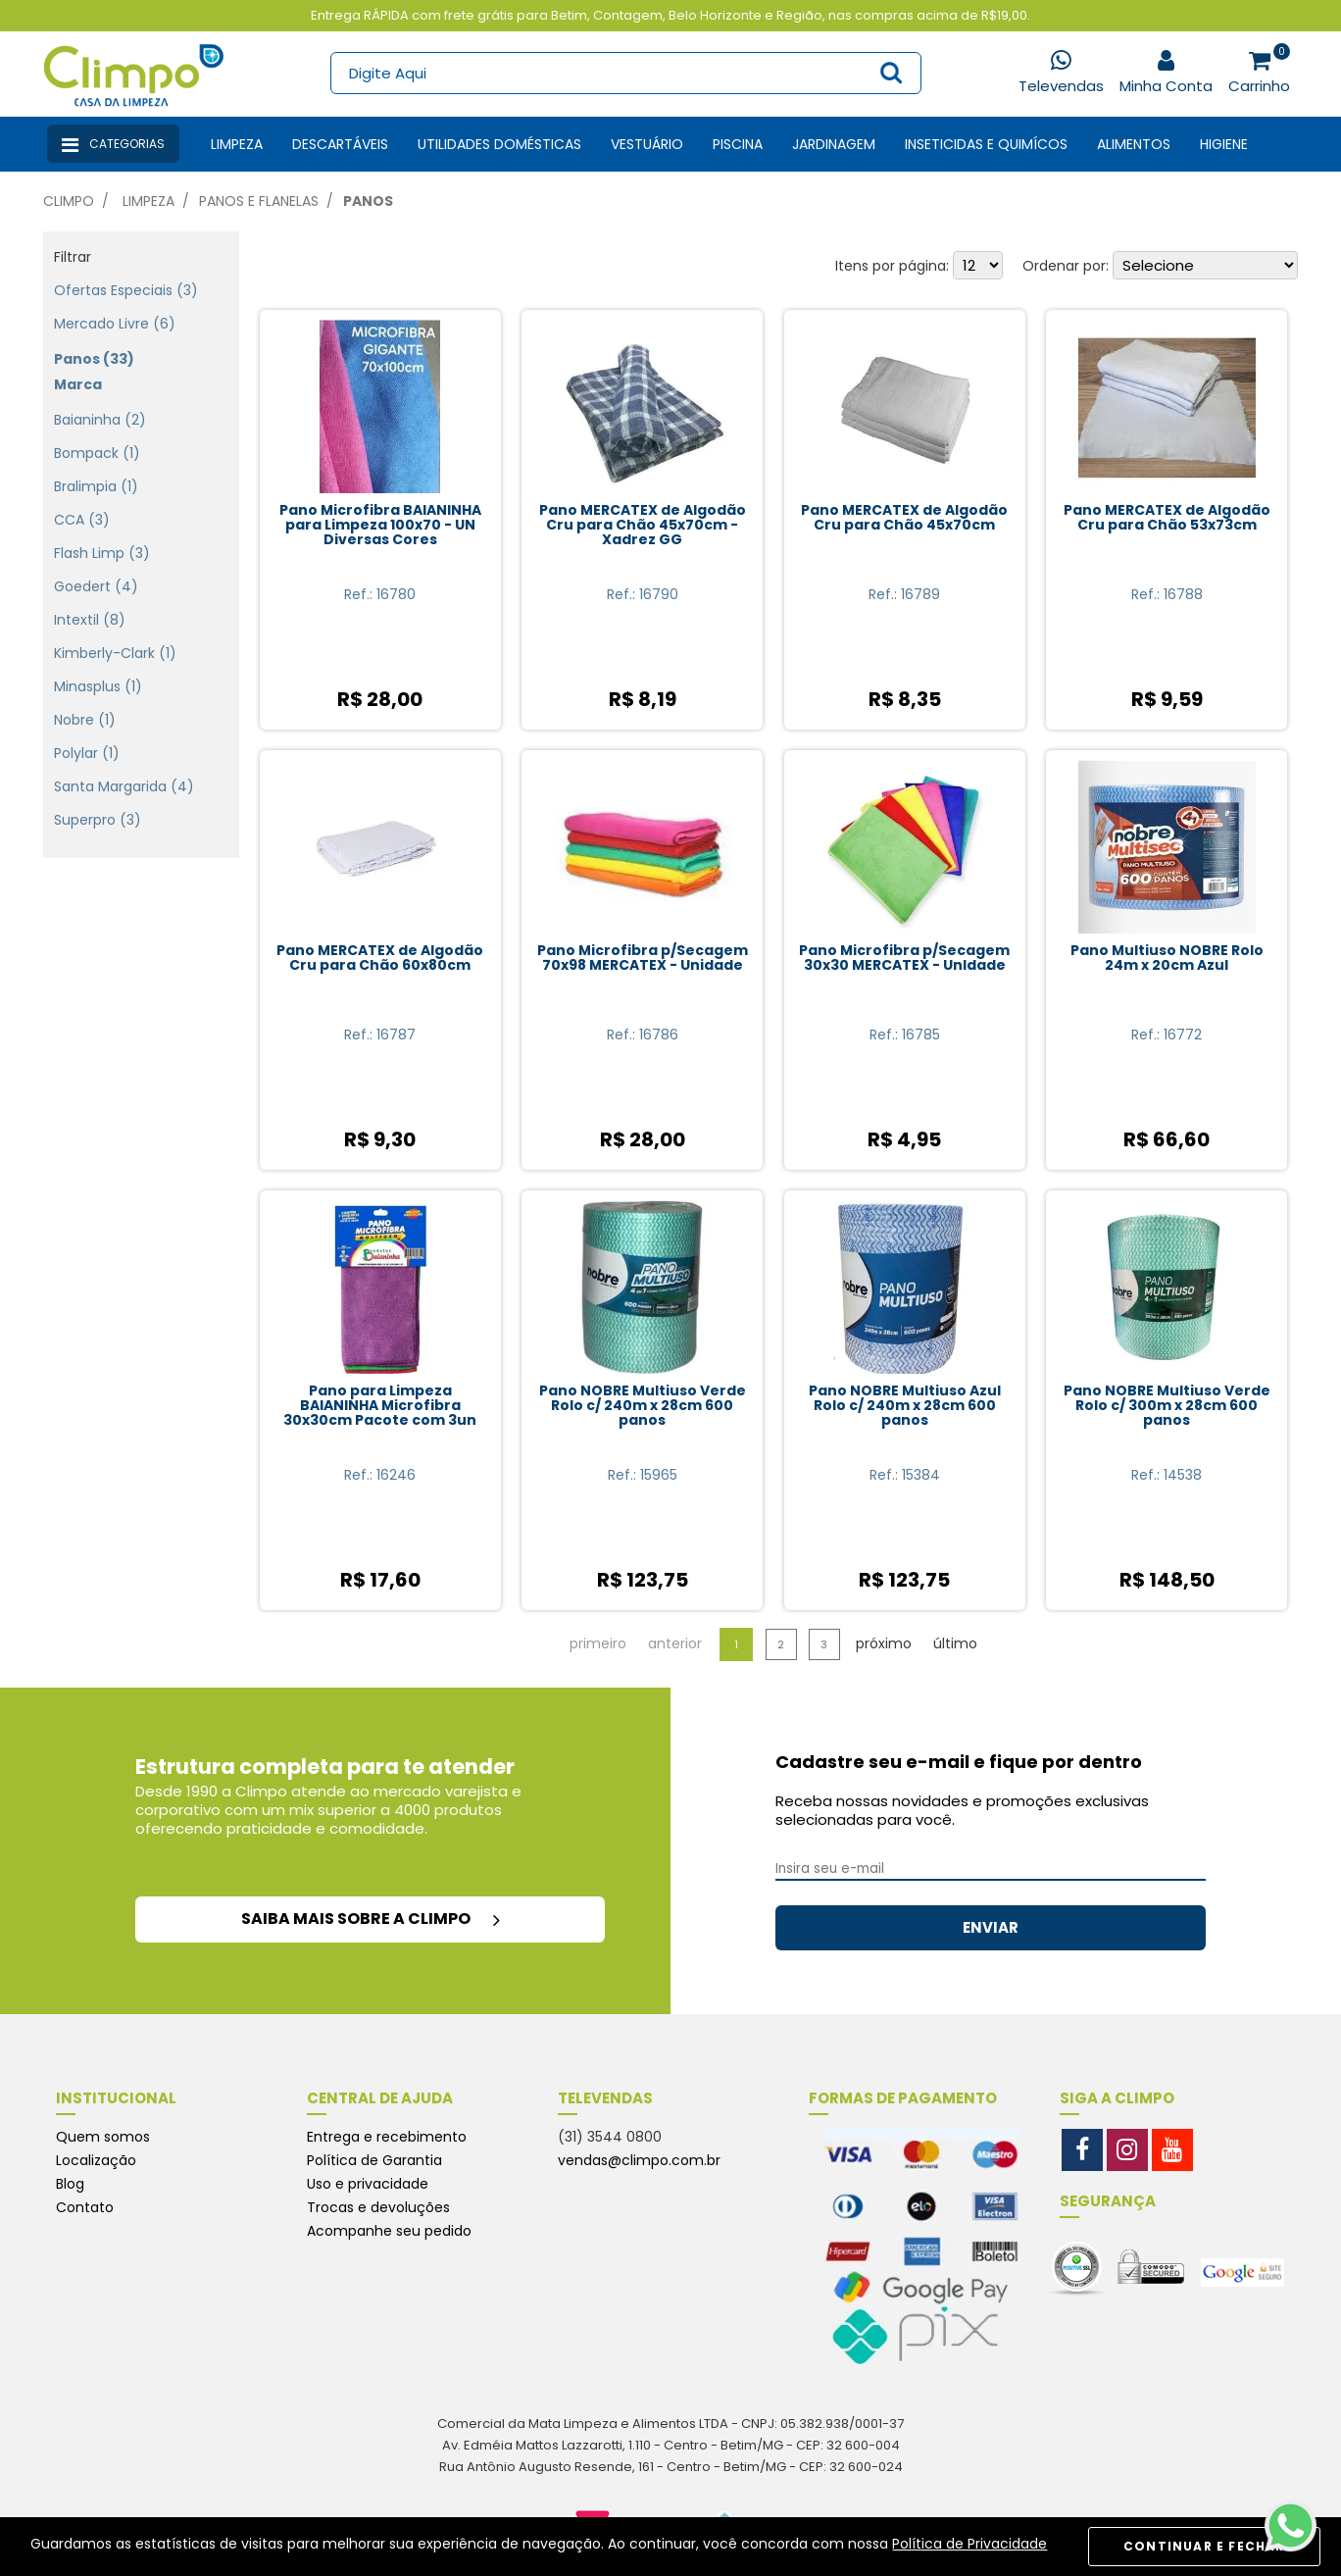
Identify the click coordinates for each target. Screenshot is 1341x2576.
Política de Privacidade (969, 2543)
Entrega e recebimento (387, 2137)
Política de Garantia (374, 2160)
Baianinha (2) (100, 399)
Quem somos (103, 2137)
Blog (70, 2184)
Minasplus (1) (98, 666)
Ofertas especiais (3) (126, 269)
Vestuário (647, 144)
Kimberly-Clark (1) (115, 632)
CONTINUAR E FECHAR (1204, 2546)
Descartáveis (340, 144)
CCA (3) (82, 499)
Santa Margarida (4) (124, 766)
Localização (96, 2160)
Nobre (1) (85, 699)
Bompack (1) (97, 432)
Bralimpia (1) (96, 466)
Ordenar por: (1065, 266)
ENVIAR (990, 1927)
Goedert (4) (96, 566)
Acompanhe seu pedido (389, 2231)
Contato (85, 2207)
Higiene (1224, 144)
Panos (368, 201)
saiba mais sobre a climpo (370, 1918)
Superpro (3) (97, 799)
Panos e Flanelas (259, 201)
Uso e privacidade (367, 2184)
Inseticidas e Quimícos (986, 144)
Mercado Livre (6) (114, 303)
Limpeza (237, 144)
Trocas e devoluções (378, 2207)
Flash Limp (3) (102, 532)
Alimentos (1133, 144)
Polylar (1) (87, 732)
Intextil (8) (89, 599)
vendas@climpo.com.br (639, 2160)
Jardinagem (833, 144)
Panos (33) (94, 338)
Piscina (738, 144)
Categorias (113, 145)
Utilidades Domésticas (499, 144)
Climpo (68, 201)
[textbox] (625, 73)
